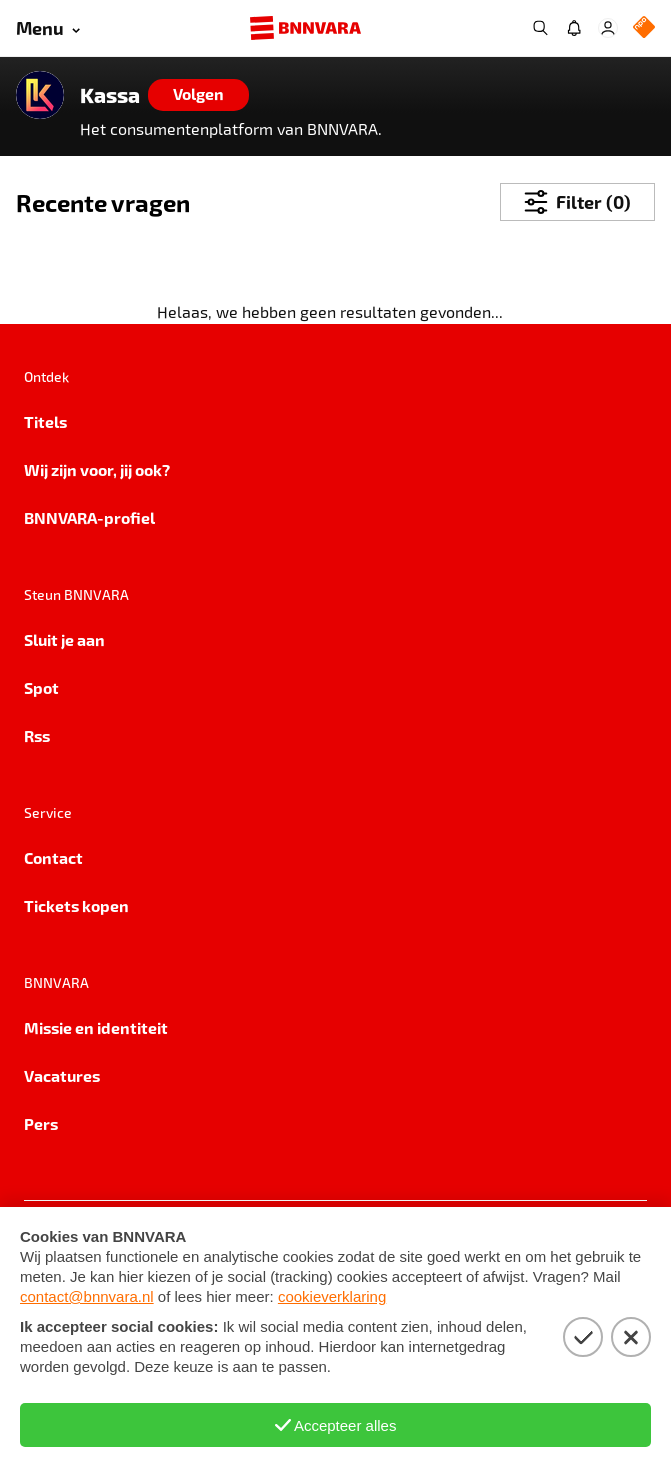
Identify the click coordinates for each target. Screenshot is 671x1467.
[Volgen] (198, 95)
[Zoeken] (540, 28)
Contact (53, 857)
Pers (41, 1123)
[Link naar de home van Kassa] (40, 95)
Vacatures (62, 1075)
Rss (37, 735)
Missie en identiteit (96, 1027)
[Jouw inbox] (574, 28)
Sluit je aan (64, 639)
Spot (41, 687)
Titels (45, 421)
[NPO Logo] (644, 28)
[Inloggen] (608, 28)
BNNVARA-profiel (89, 517)
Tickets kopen (76, 905)
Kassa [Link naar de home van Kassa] (110, 95)
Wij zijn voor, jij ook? (97, 469)
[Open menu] (48, 28)
